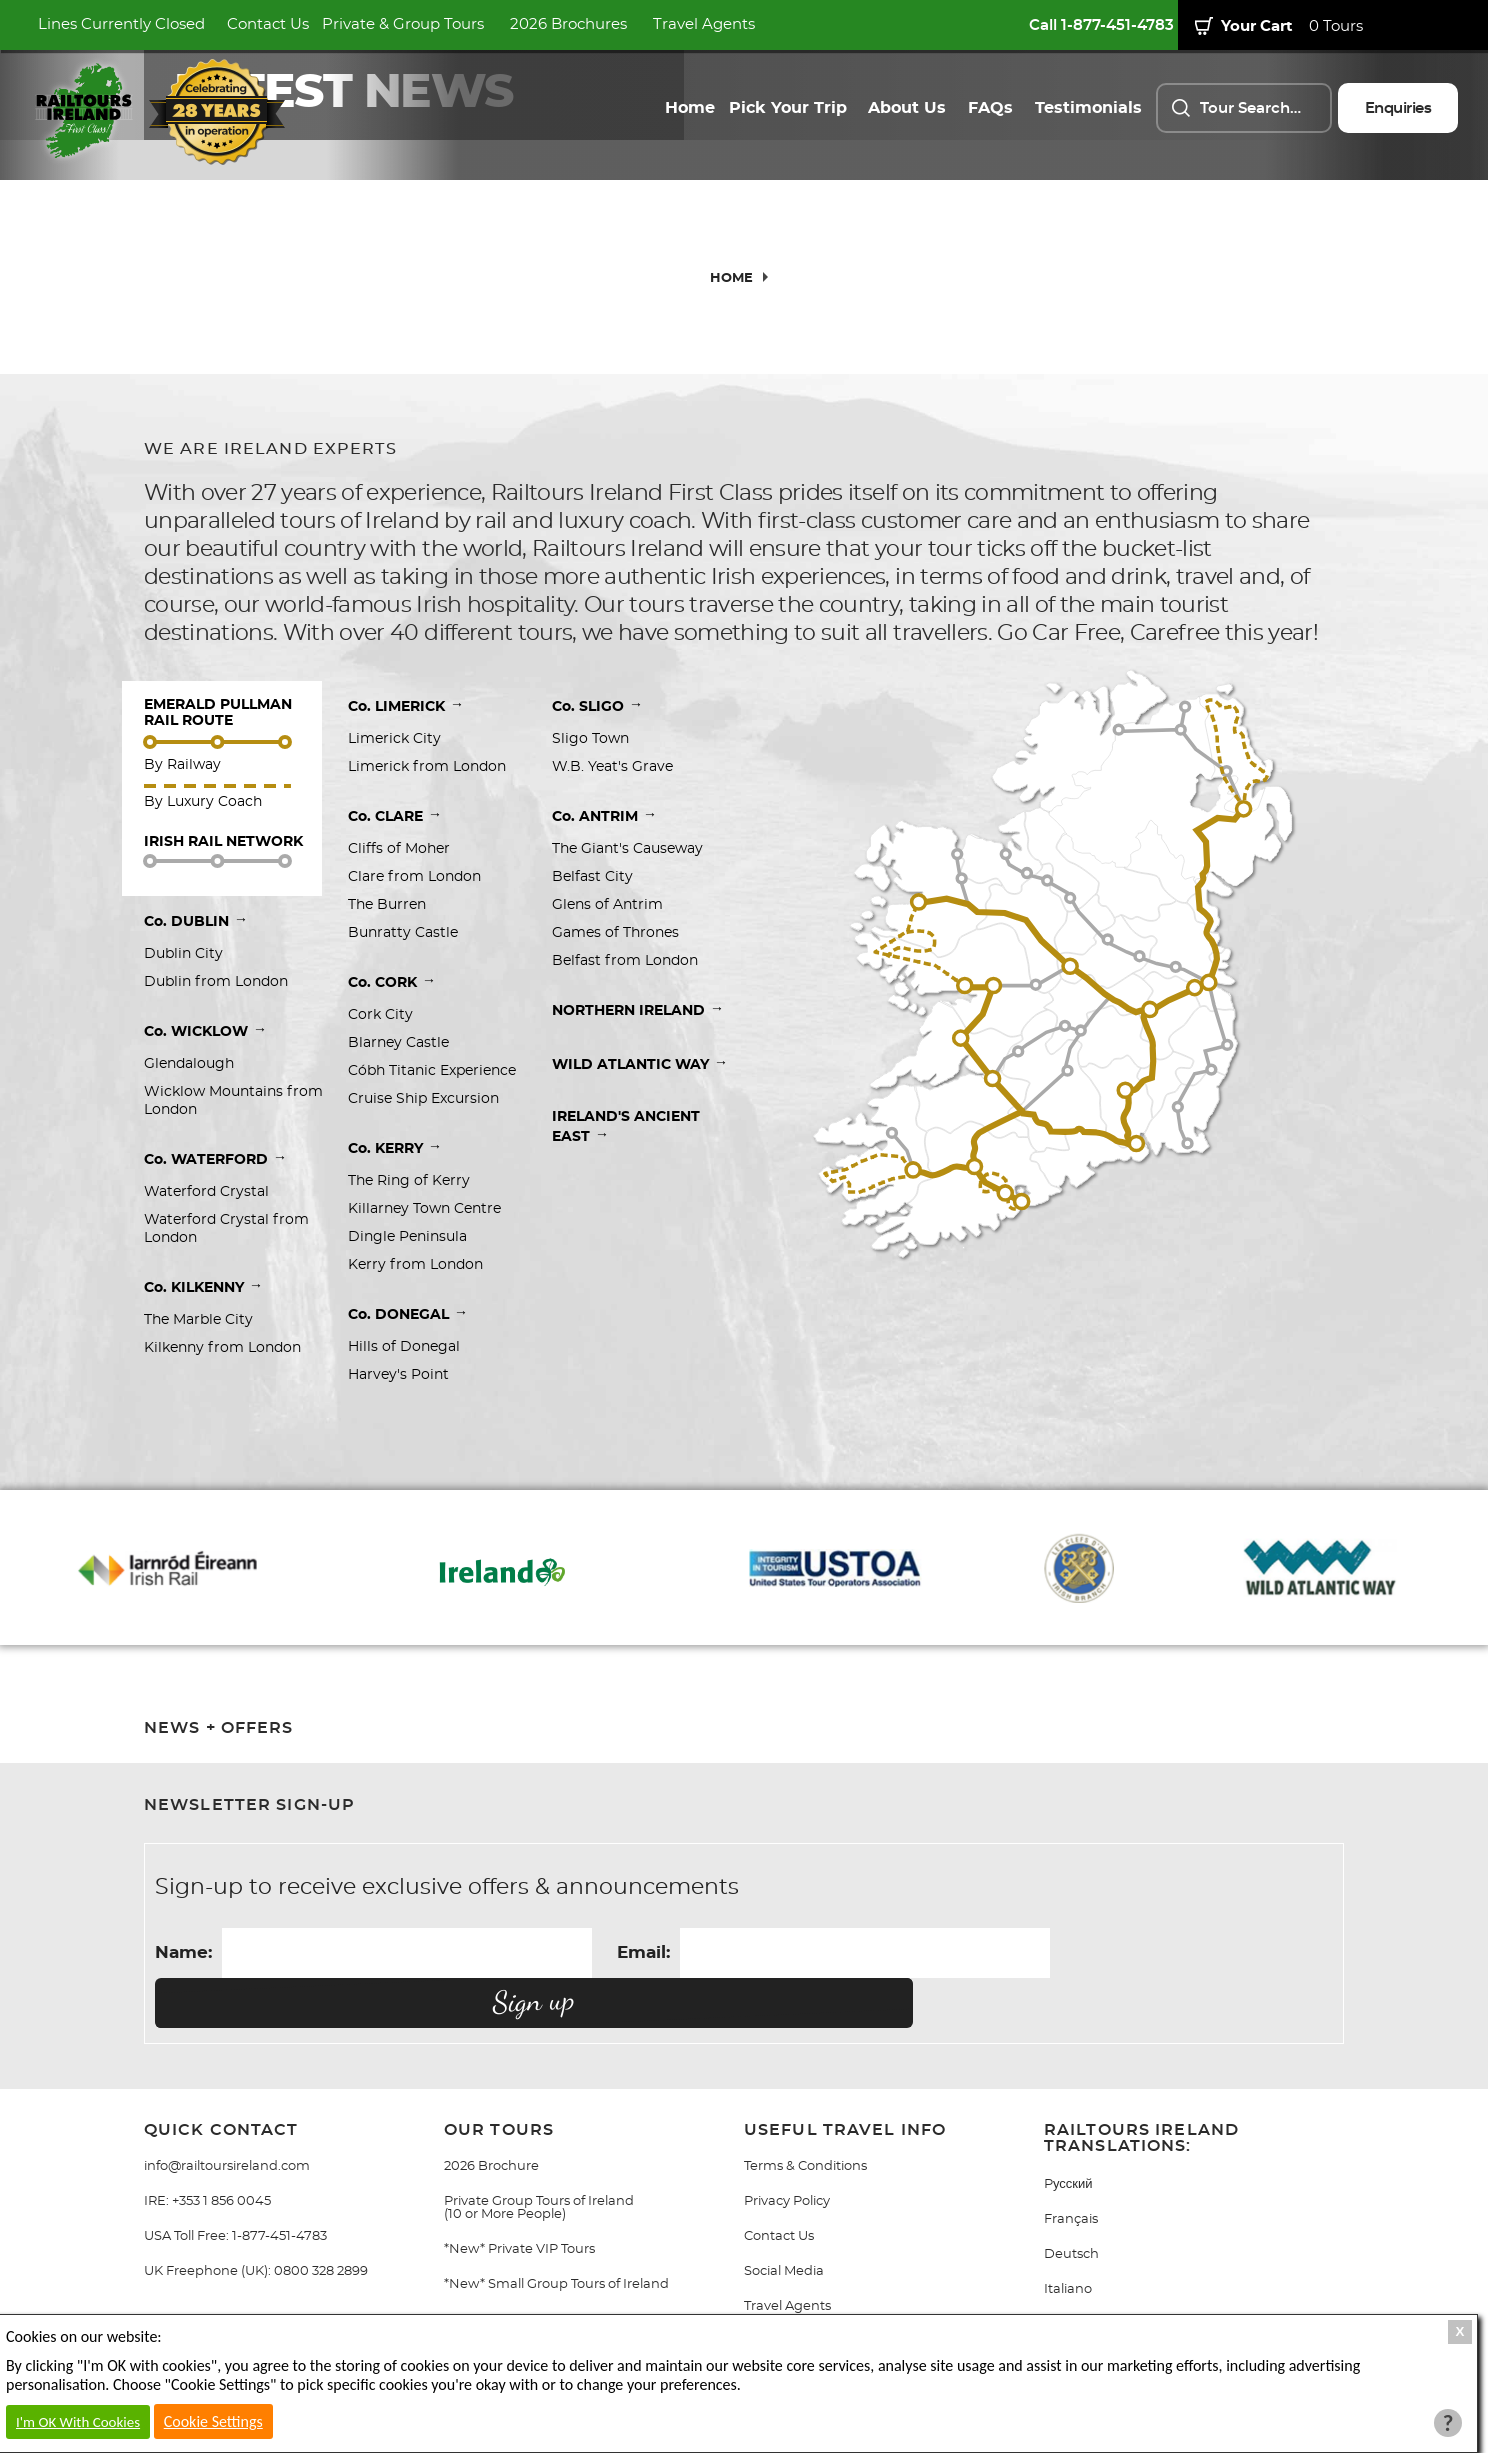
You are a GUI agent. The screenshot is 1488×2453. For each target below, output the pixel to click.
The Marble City (198, 1320)
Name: (183, 1952)
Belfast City (594, 877)
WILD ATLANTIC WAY (640, 1063)
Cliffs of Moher (399, 849)
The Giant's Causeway (627, 849)
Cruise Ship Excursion (423, 1099)
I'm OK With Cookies (78, 2422)
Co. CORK (392, 981)
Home (690, 108)
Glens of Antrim (607, 905)
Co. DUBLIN (196, 920)
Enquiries (1398, 108)
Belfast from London (625, 961)
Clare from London (414, 877)
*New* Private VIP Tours (519, 2199)
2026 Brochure (491, 2116)
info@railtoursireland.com (227, 2116)
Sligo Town (590, 739)
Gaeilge (1068, 2274)
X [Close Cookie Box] (1460, 2331)
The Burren (387, 905)
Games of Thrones (615, 933)
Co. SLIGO (597, 705)
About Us (907, 108)
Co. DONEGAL (408, 1313)
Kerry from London (415, 1265)
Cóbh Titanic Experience (432, 1071)
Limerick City (394, 739)
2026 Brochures (568, 24)
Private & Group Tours (403, 24)
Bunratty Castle (403, 933)
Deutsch (1071, 2204)
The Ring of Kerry (409, 1181)
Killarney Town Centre (424, 1209)
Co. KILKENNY (203, 1286)
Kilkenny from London (222, 1348)
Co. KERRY (395, 1147)
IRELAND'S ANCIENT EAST (628, 1127)
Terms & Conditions (805, 2116)
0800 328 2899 (321, 2221)
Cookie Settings (213, 2421)
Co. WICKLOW (205, 1030)
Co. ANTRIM (604, 815)
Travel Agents (704, 24)
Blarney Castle (398, 1043)
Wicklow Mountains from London (235, 1101)
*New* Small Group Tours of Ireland (556, 2234)
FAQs (990, 108)
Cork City (380, 1015)
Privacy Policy (787, 2151)
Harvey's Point (398, 1375)
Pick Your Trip (788, 108)
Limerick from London (427, 767)
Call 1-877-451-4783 (1101, 25)
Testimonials (1088, 108)
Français (1071, 2169)
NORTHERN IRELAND (638, 1009)
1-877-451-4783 (279, 2186)
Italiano (1068, 2239)
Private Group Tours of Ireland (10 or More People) (539, 2158)
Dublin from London (216, 982)
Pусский (1068, 2134)
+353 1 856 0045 (221, 2151)
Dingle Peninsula (407, 1237)
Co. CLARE (395, 815)
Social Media (784, 2221)
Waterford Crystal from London (228, 1229)
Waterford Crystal (206, 1192)
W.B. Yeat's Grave (612, 767)
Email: (643, 1952)
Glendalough (189, 1064)
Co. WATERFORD (215, 1158)
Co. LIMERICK (406, 705)
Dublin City (183, 954)
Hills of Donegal (404, 1347)
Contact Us (268, 24)
